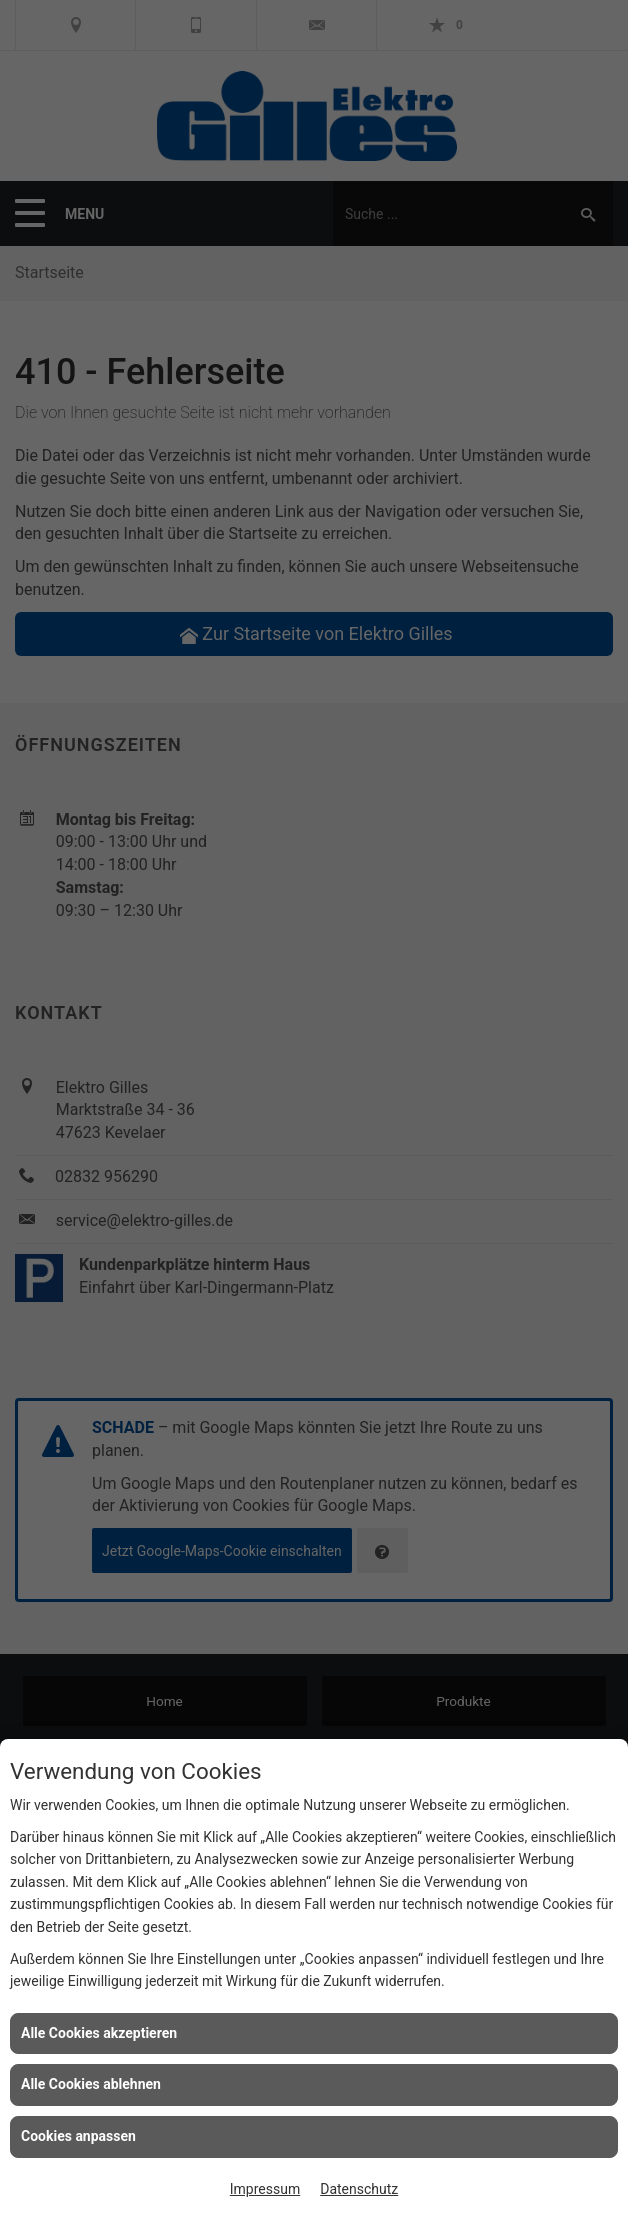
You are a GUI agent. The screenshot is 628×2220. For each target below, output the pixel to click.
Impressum (265, 2189)
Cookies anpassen (78, 2136)
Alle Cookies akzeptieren (99, 2033)
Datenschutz (359, 2189)
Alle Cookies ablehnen (91, 2084)
